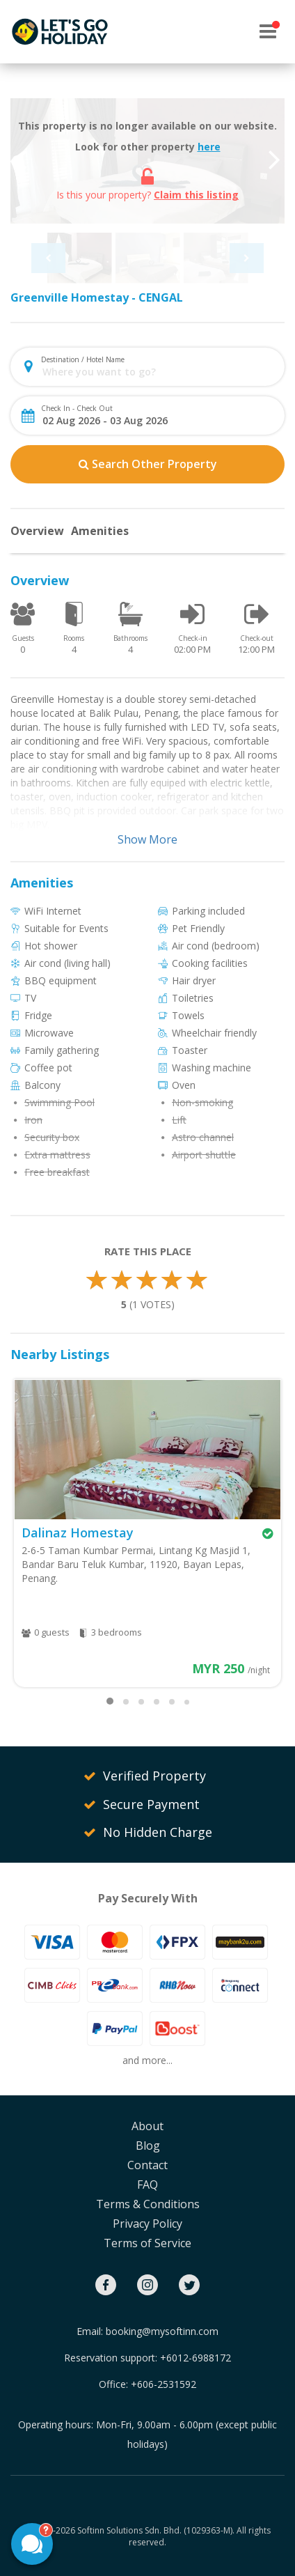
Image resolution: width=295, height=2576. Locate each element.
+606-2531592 (163, 2384)
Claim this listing (196, 194)
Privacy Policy (147, 2223)
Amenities (100, 530)
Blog (148, 2145)
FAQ (147, 2184)
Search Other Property (148, 464)
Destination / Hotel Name (83, 359)
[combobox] (159, 371)
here (209, 146)
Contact (147, 2165)
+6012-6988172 (195, 2357)
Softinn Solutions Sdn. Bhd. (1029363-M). (155, 2530)
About (147, 2126)
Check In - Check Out (77, 408)
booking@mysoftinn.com (162, 2331)
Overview (37, 530)
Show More (147, 839)
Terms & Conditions (148, 2204)
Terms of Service (147, 2243)
